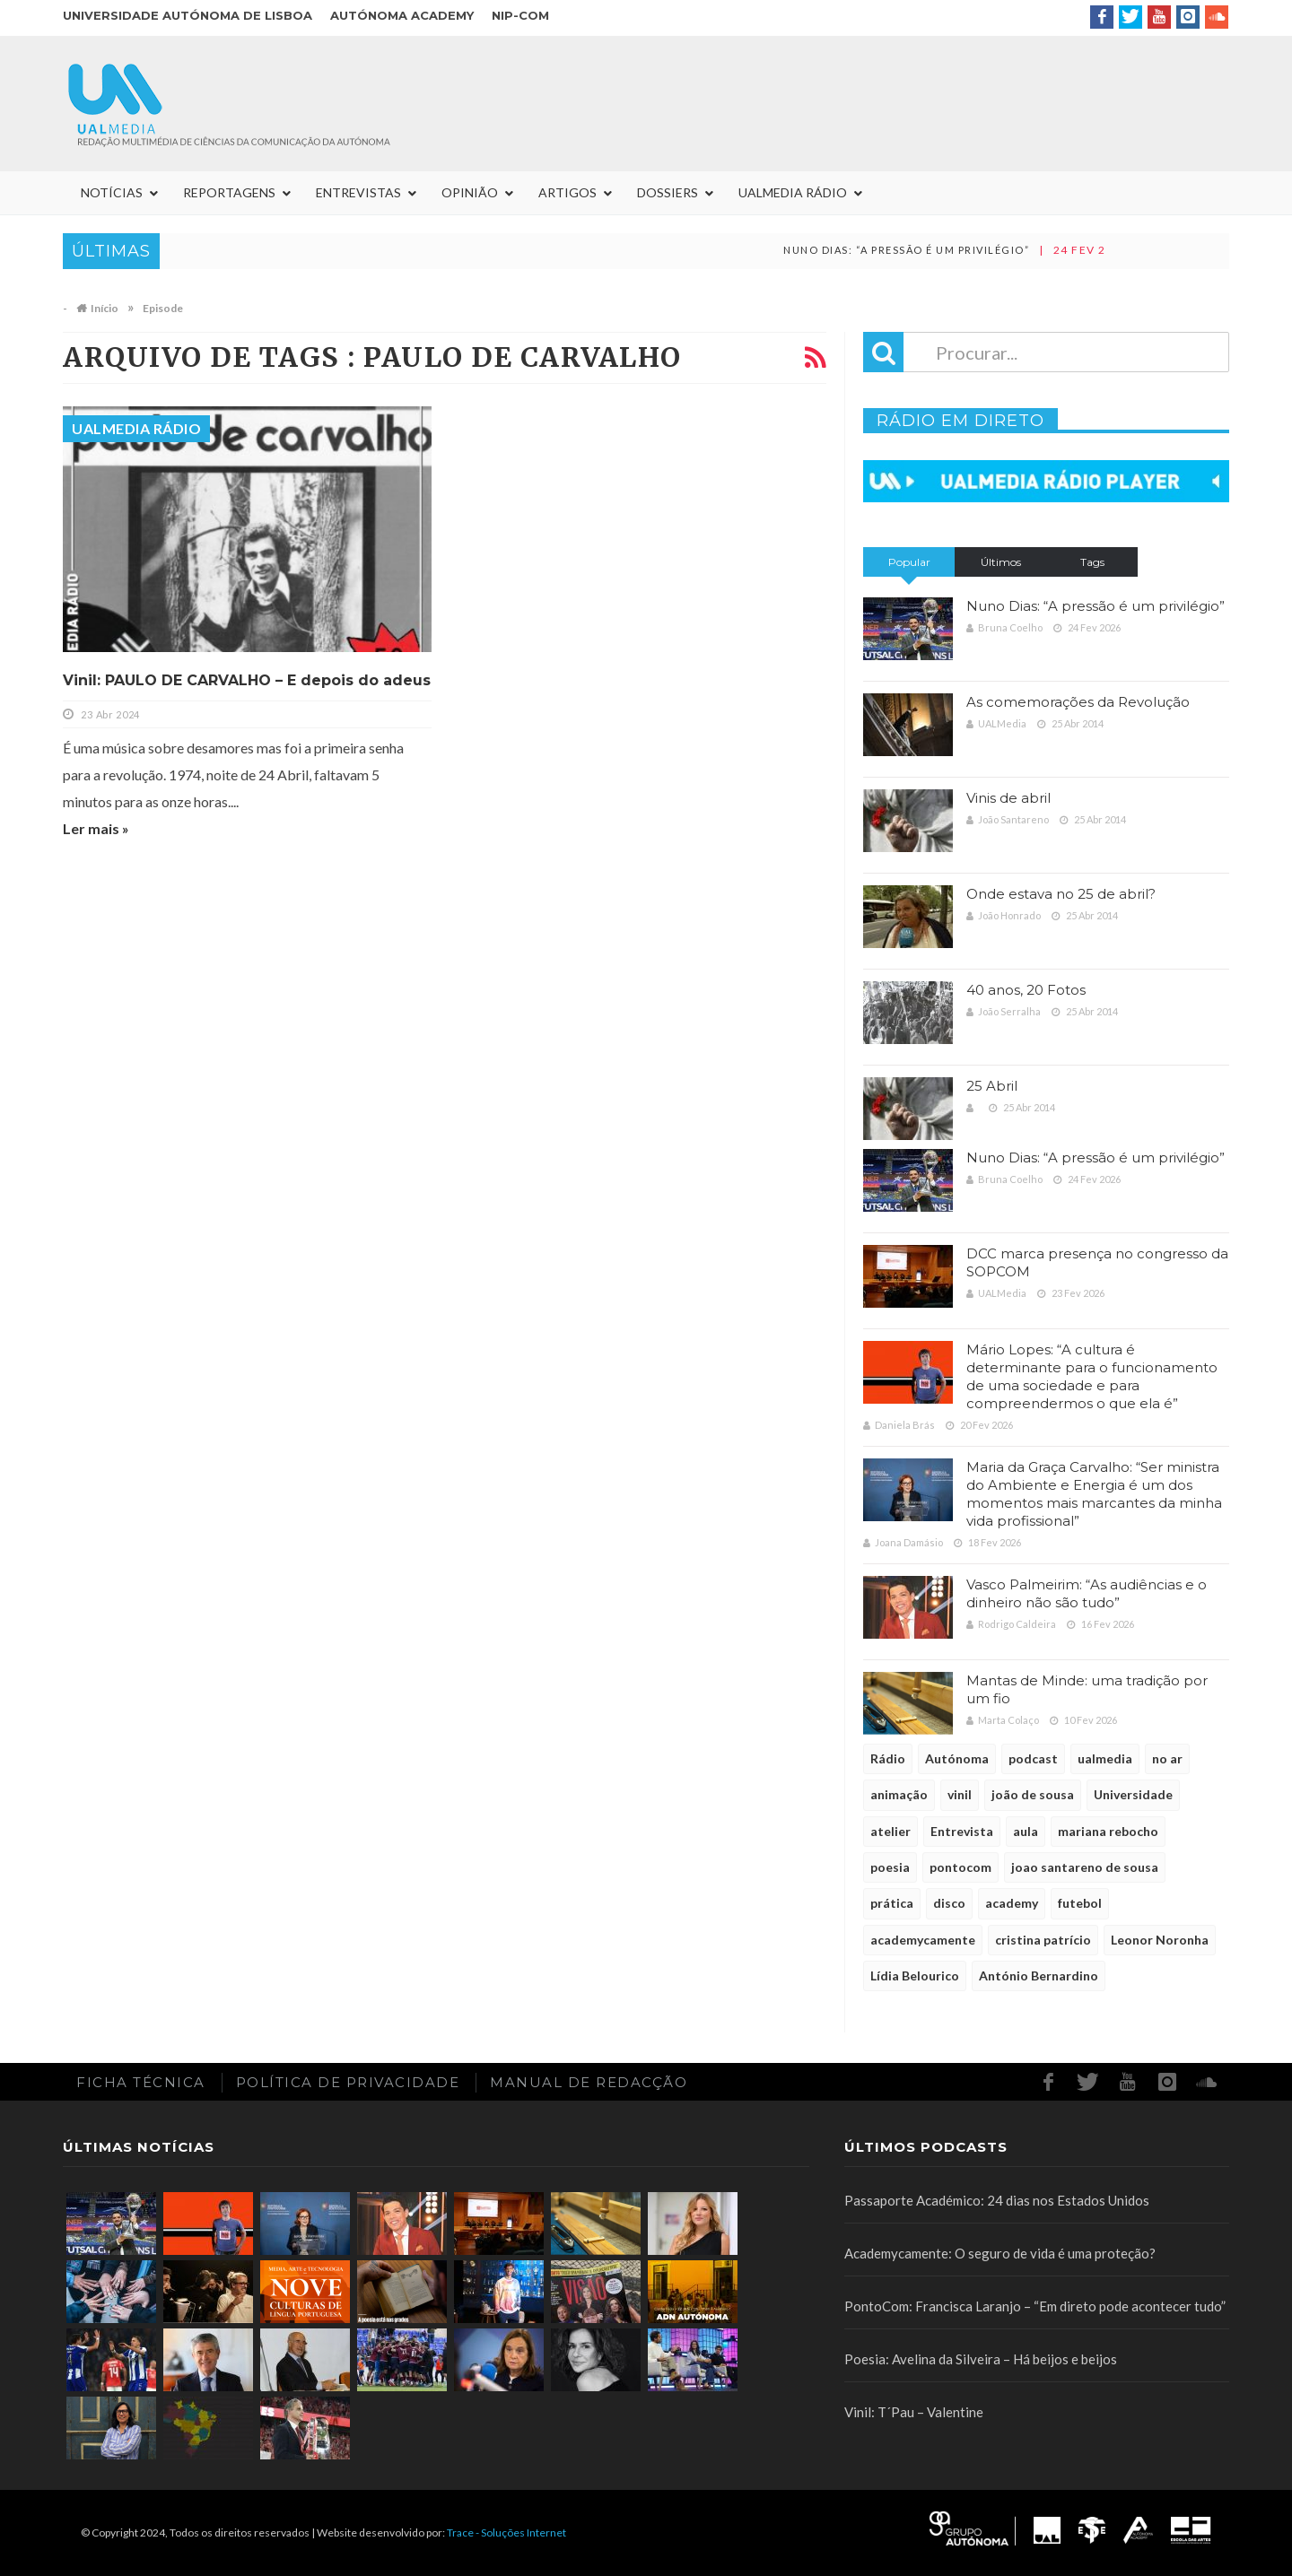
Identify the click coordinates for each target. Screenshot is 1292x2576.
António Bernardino (1038, 1975)
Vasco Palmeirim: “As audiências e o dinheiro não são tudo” (1086, 1593)
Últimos (1001, 562)
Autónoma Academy (402, 15)
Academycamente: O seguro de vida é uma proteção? (1000, 2253)
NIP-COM (520, 15)
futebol (1080, 1902)
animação (899, 1794)
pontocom (960, 1867)
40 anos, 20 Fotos (1026, 989)
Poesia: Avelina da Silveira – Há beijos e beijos (980, 2359)
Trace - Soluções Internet (506, 2532)
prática (891, 1902)
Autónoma (957, 1758)
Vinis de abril (1008, 797)
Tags (1092, 562)
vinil (959, 1794)
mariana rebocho (1108, 1831)
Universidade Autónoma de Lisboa (187, 15)
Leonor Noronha (1160, 1939)
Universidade (1133, 1794)
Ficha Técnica (140, 2082)
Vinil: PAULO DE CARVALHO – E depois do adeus (247, 680)
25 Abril (991, 1085)
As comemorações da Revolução (1078, 701)
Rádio (887, 1758)
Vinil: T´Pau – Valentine (913, 2412)
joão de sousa (1032, 1794)
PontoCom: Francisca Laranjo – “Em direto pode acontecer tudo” (1035, 2306)
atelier (890, 1831)
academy (1011, 1902)
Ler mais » (96, 828)
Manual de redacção (588, 2082)
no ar (1167, 1758)
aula (1025, 1831)
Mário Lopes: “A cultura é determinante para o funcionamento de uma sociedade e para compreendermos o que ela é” (1092, 1376)
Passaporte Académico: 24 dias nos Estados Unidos (996, 2200)
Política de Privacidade (348, 2082)
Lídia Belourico (914, 1975)
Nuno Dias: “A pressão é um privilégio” (929, 250)
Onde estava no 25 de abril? (1061, 893)
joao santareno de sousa (1084, 1867)
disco (949, 1902)
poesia (890, 1867)
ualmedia (1105, 1758)
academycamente (922, 1939)
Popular (909, 562)
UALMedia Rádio (136, 428)
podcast (1033, 1758)
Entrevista (961, 1831)
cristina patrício (1043, 1939)
